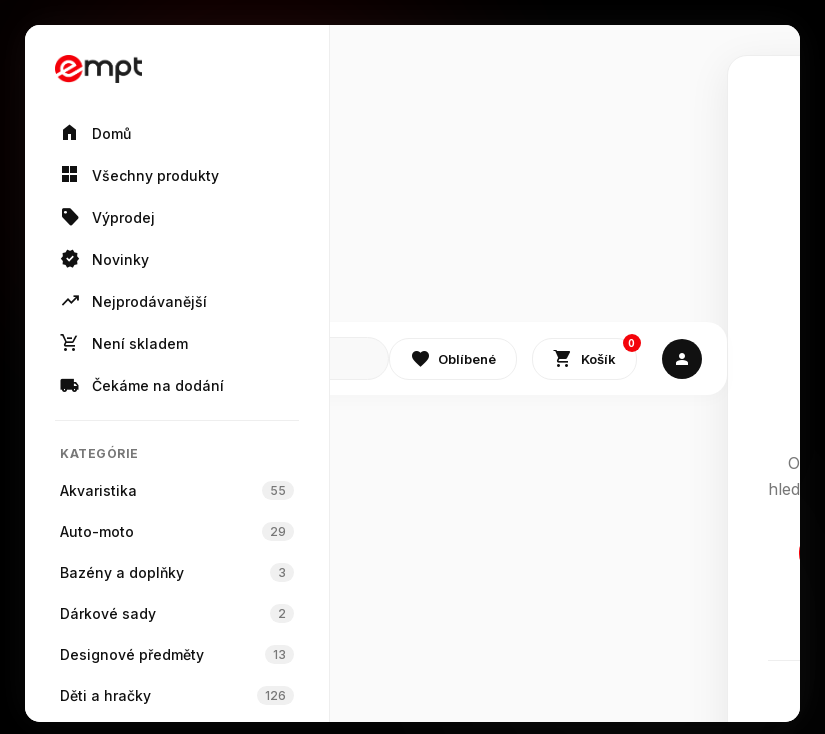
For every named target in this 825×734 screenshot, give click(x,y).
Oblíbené (453, 359)
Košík (595, 354)
